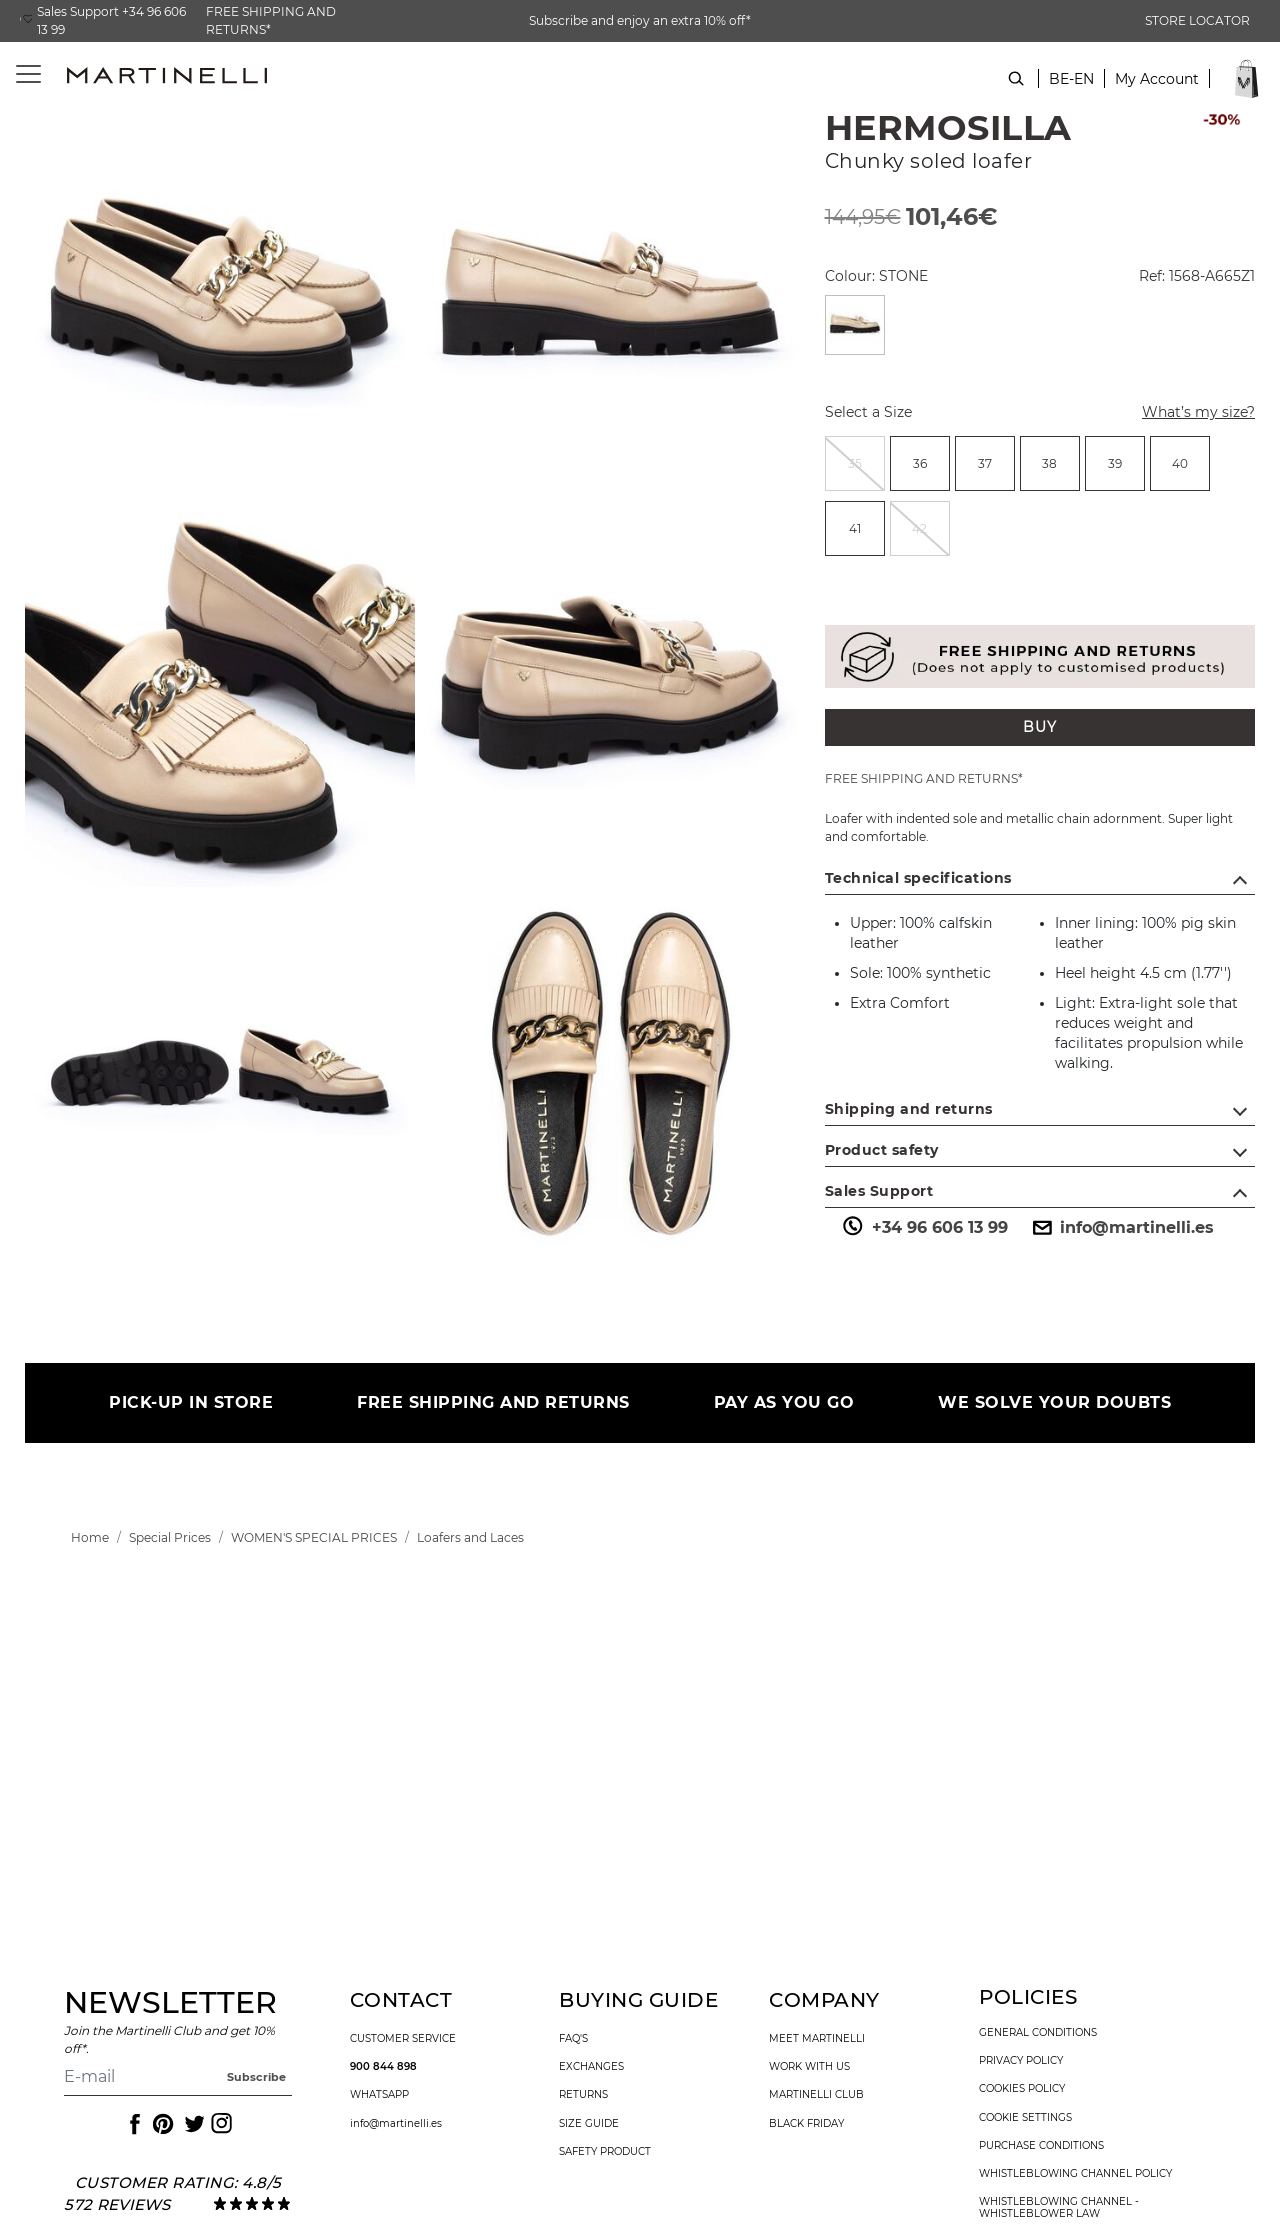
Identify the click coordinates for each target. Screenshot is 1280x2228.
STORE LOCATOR (1197, 20)
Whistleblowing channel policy (1075, 2174)
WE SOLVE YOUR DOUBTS (1054, 1402)
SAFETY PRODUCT (605, 2152)
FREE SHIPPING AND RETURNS (493, 1402)
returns (583, 2095)
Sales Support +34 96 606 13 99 (111, 20)
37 (985, 463)
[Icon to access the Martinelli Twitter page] (191, 2124)
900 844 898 (383, 2067)
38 (1049, 463)
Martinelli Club (816, 2095)
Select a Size (868, 412)
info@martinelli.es (1121, 1228)
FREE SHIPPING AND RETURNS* (271, 20)
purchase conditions (1041, 2146)
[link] (90, 1537)
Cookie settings (1025, 2118)
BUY (1040, 727)
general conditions (1038, 2033)
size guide (589, 2124)
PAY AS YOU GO (784, 1402)
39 (1115, 463)
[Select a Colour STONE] (855, 325)
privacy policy (1021, 2061)
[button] (1157, 89)
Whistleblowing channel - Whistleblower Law (1059, 2208)
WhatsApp (379, 2095)
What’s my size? (1186, 414)
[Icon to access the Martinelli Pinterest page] (162, 2124)
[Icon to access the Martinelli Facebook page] (133, 2124)
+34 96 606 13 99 (924, 1228)
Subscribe (256, 2077)
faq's (573, 2039)
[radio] (855, 463)
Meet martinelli (817, 2039)
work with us (809, 2067)
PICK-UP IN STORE (191, 1402)
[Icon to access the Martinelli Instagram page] (220, 2124)
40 (1180, 463)
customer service (403, 2039)
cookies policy (1022, 2089)
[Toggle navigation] (17, 74)
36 (920, 463)
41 (855, 528)
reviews (133, 2204)
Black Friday (806, 2124)
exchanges (591, 2067)
